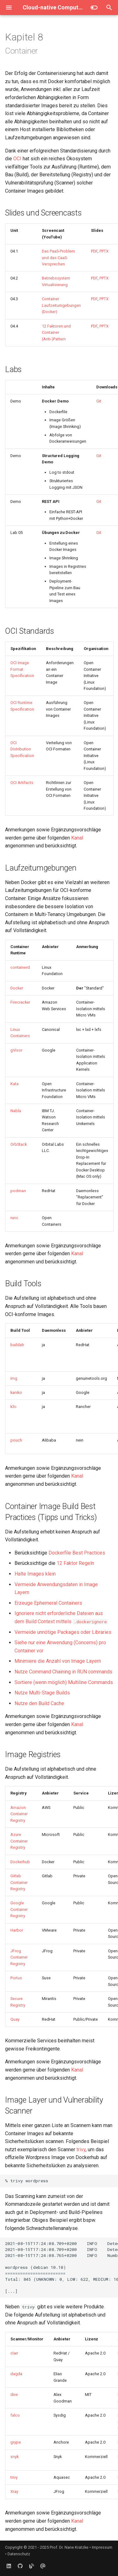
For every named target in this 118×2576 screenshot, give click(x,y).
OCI (17, 159)
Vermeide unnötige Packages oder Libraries (62, 1632)
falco (15, 2415)
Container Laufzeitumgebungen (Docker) (61, 305)
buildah (17, 1344)
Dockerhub (20, 1861)
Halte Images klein (35, 1574)
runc (14, 1217)
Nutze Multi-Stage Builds (42, 1693)
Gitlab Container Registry (19, 1882)
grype (15, 2442)
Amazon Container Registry (19, 1814)
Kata (14, 1083)
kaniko (16, 1392)
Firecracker (20, 1002)
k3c (13, 1406)
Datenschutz (19, 2554)
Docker (16, 988)
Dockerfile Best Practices (76, 1553)
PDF (94, 251)
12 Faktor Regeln (75, 1563)
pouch (16, 1440)
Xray (14, 2491)
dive (14, 2394)
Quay (15, 2019)
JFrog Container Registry (19, 1957)
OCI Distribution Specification (22, 749)
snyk (14, 2456)
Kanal (77, 838)
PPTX (104, 251)
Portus (16, 1978)
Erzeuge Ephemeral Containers (48, 1603)
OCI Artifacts (21, 782)
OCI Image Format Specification (22, 669)
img (13, 1378)
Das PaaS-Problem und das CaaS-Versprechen (58, 257)
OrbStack (18, 1144)
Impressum (102, 2547)
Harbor (16, 1930)
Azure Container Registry (19, 1841)
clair (14, 2353)
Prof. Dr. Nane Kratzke (69, 2547)
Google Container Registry (19, 1909)
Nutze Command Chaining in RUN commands (63, 1672)
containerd (20, 967)
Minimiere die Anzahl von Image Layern (57, 1661)
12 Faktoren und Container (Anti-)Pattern (56, 332)
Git (98, 401)
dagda (16, 2373)
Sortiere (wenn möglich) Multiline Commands (63, 1682)
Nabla (15, 1110)
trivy (81, 2149)
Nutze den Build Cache (39, 1703)
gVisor (16, 1050)
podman (18, 1190)
